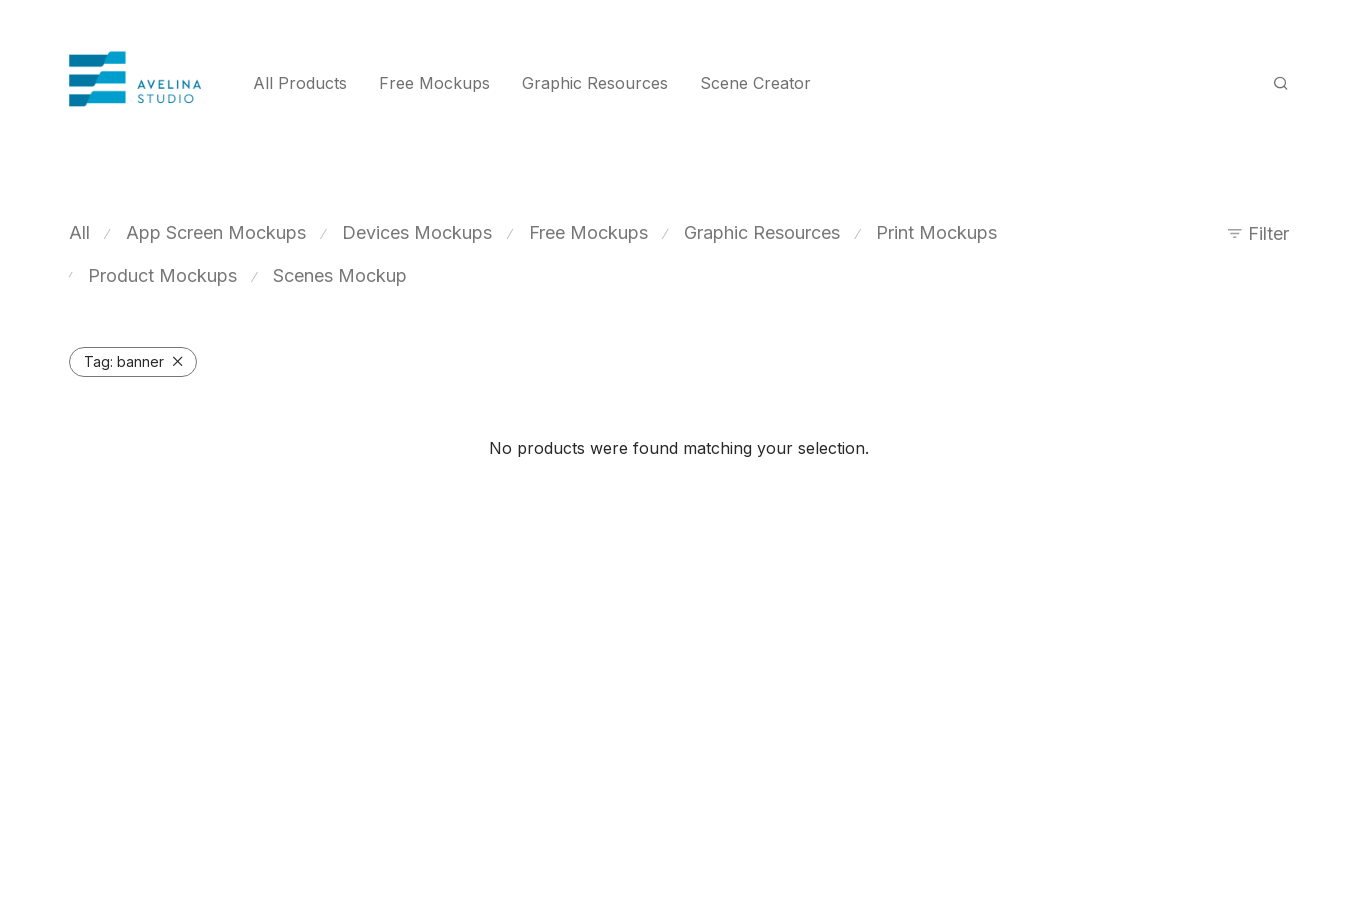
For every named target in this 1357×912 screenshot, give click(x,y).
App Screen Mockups (216, 232)
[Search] (1281, 83)
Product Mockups (162, 275)
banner (124, 361)
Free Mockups (434, 83)
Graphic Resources (595, 83)
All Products (300, 83)
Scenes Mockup (340, 275)
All (79, 232)
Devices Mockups (417, 232)
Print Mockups (936, 232)
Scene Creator (755, 83)
